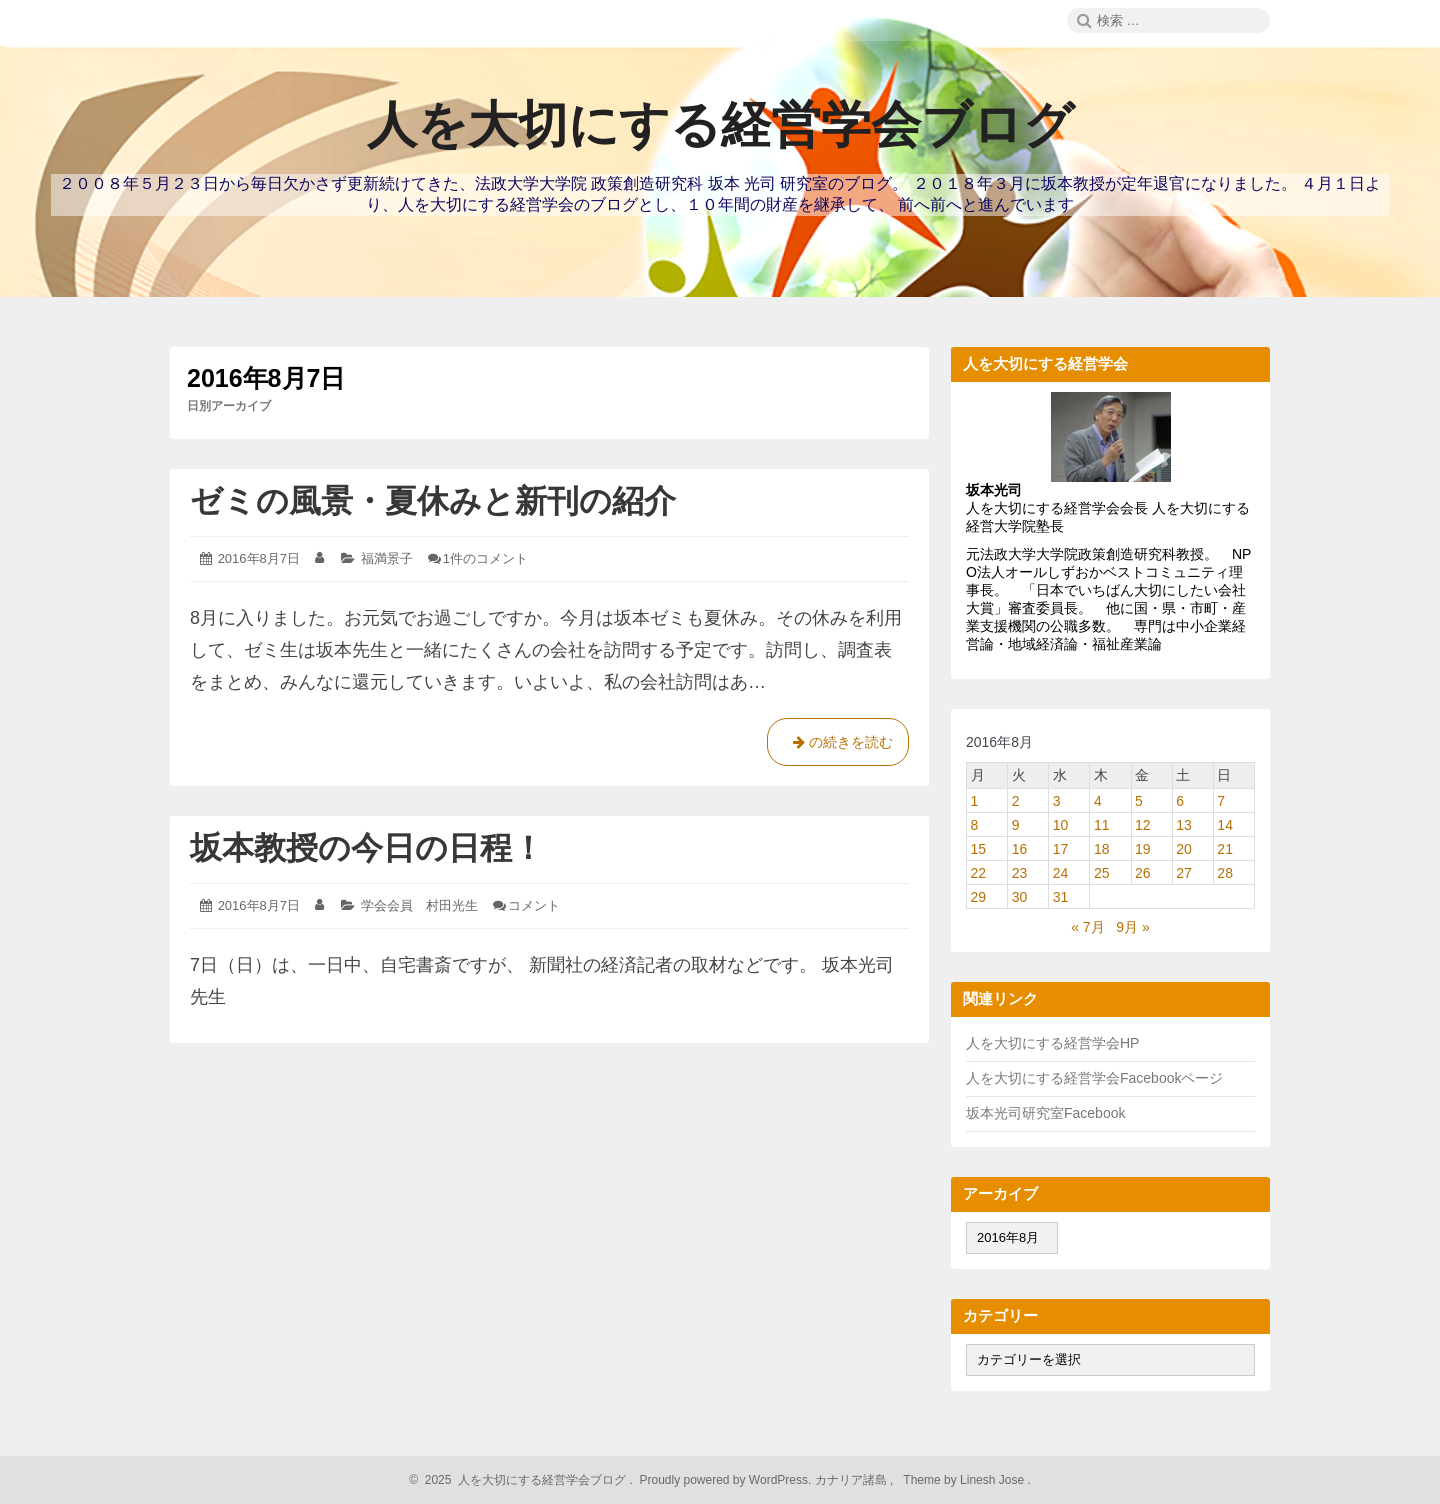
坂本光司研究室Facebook (1045, 1113)
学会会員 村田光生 (419, 905)
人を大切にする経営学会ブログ (720, 125)
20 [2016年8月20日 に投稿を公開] (1184, 849)
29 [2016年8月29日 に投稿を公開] (979, 897)
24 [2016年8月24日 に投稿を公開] (1061, 873)
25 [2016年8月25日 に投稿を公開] (1102, 873)
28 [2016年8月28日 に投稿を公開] (1225, 873)
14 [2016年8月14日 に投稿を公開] (1225, 825)
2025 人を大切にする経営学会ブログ (522, 1480)
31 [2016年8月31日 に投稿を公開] (1061, 897)
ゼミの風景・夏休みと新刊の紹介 (433, 501)
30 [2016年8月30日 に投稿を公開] (1020, 897)
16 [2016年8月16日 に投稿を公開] (1020, 849)
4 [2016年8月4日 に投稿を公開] (1098, 801)
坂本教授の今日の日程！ (367, 848)
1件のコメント (485, 558)
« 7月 (1087, 927)
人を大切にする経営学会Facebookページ (1094, 1078)
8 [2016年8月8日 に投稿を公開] (975, 825)
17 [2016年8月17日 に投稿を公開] (1061, 849)
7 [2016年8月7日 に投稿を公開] (1221, 801)
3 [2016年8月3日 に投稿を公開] (1057, 801)
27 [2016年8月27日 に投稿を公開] (1184, 873)
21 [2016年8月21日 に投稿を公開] (1225, 849)
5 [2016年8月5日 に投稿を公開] (1139, 801)
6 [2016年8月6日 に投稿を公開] (1180, 801)
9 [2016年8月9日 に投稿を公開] (1016, 825)
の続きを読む (838, 746)
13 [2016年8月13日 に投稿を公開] (1184, 825)
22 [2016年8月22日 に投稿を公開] (979, 873)
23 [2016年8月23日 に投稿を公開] (1020, 873)
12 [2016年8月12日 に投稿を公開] (1143, 825)
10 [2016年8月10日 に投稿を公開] (1061, 825)
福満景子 (387, 558)
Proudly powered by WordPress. (725, 1480)
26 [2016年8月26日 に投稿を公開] (1143, 873)
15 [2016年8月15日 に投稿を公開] (979, 849)
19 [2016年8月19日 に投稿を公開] (1143, 849)
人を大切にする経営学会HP (1052, 1043)
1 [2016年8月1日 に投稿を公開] (975, 801)
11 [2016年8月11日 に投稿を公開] (1102, 825)
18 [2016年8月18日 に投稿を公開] (1102, 849)
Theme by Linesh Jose (965, 1480)
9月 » (1132, 927)
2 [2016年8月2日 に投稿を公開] (1016, 801)
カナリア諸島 (852, 1480)
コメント (534, 905)
